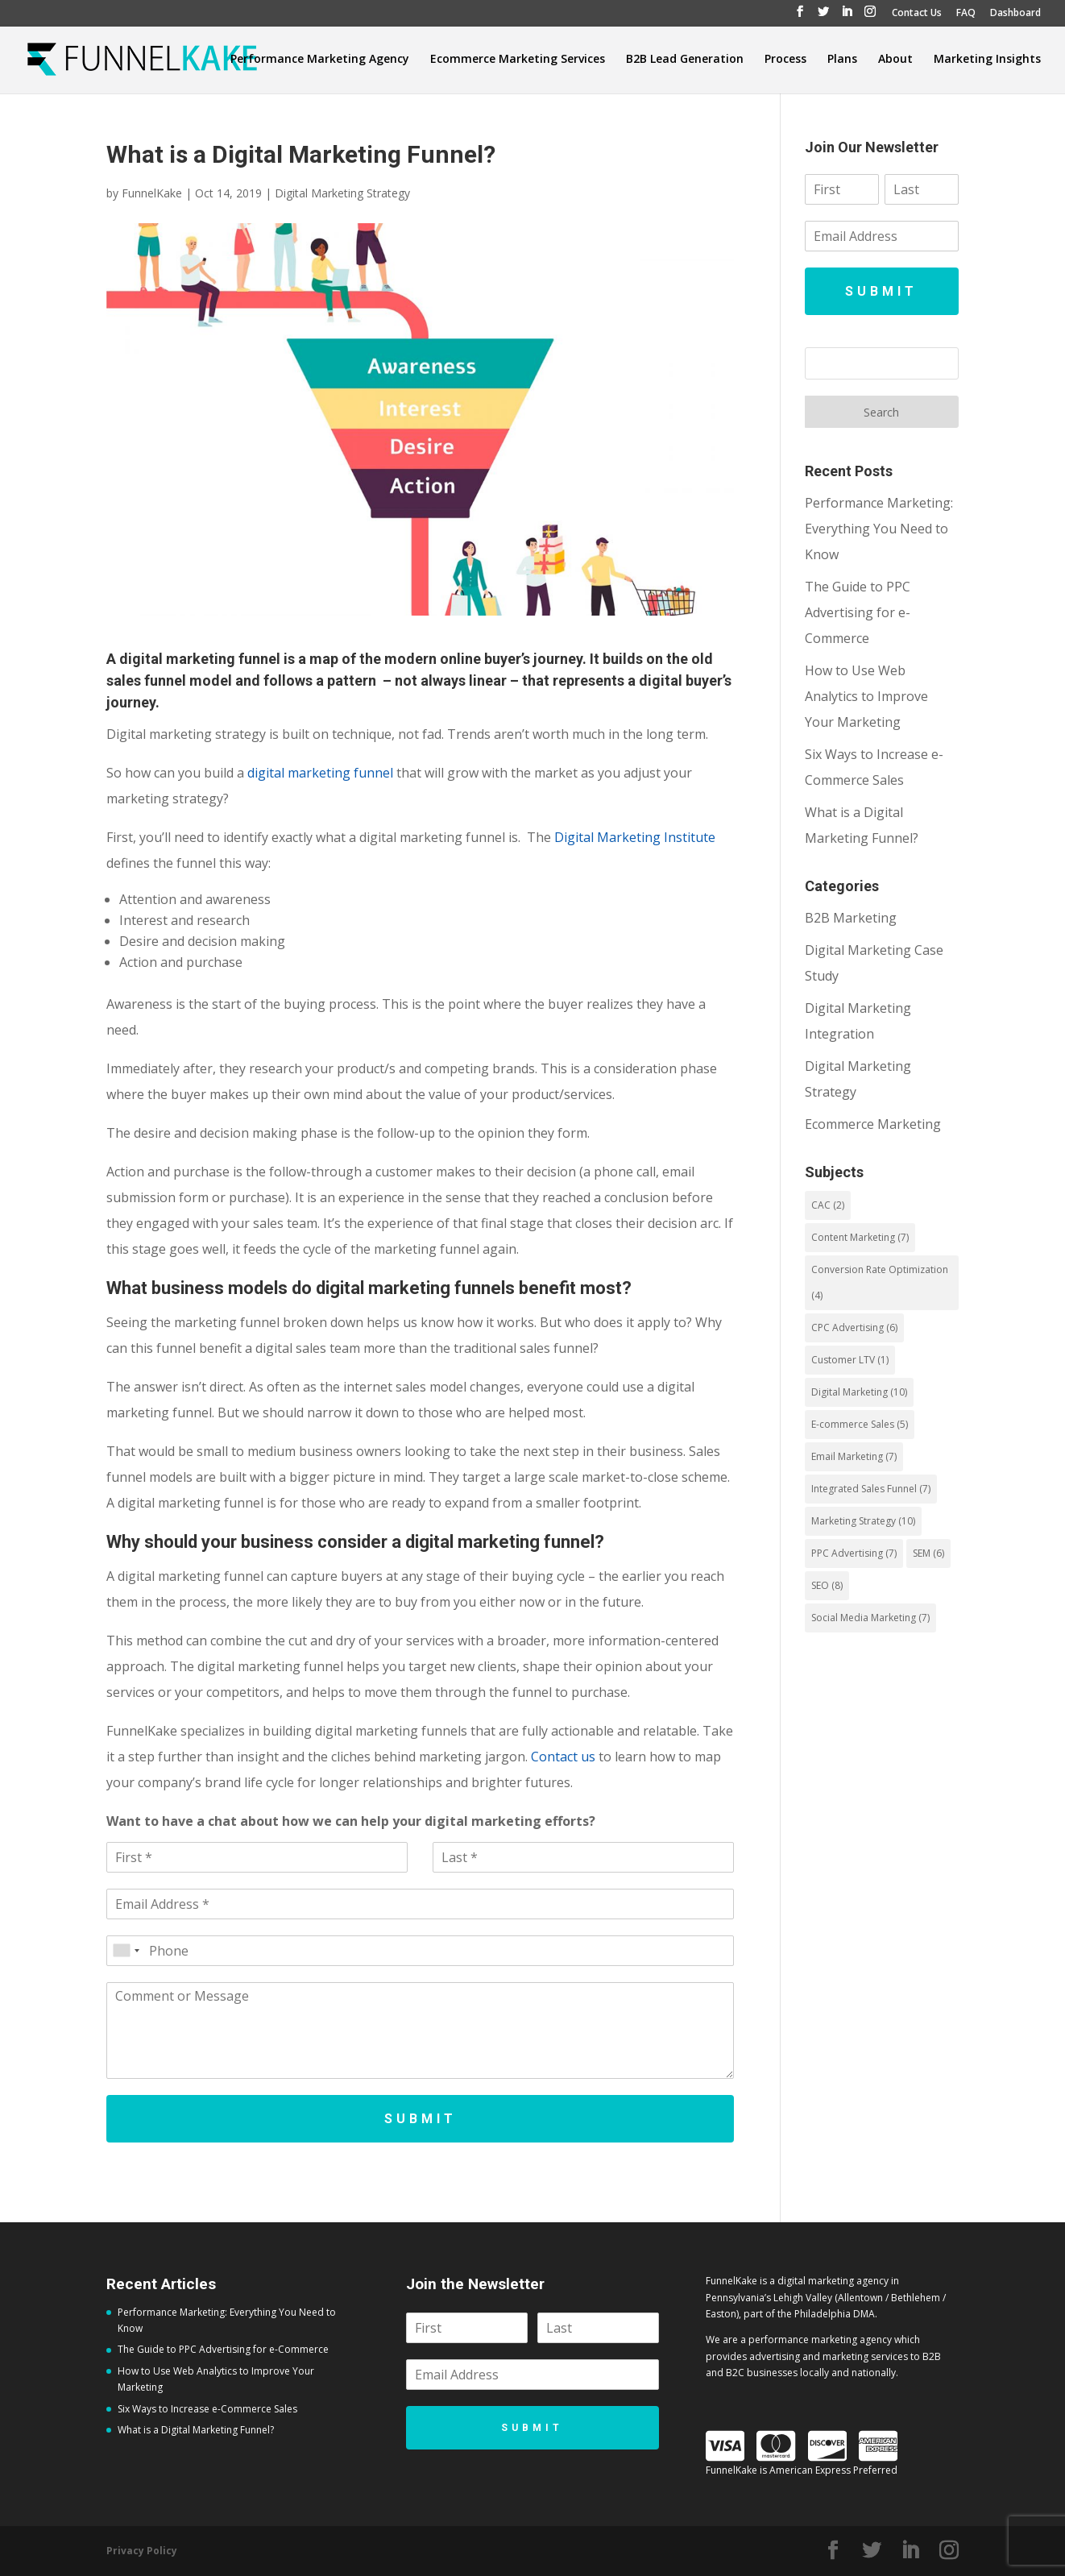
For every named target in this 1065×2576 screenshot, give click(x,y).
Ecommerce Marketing (873, 1124)
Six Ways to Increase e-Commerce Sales (207, 2409)
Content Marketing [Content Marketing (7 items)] (860, 1237)
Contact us (563, 1756)
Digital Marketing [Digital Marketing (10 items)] (859, 1392)
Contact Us (917, 13)
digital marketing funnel (320, 773)
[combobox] (125, 1950)
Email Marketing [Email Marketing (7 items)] (854, 1456)
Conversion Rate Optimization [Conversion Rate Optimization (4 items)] (879, 1282)
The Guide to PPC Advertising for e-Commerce (857, 612)
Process (785, 59)
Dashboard (1015, 13)
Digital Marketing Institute (634, 837)
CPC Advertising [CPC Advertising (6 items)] (854, 1327)
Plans (842, 59)
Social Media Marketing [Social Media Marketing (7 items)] (870, 1617)
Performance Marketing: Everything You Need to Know (879, 528)
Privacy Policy (141, 2550)
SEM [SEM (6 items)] (928, 1553)
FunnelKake (152, 193)
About (895, 59)
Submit (420, 2118)
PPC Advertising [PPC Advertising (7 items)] (854, 1553)
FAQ (966, 13)
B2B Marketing (851, 918)
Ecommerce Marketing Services (517, 59)
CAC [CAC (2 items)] (827, 1205)
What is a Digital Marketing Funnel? (197, 2430)
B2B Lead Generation (685, 59)
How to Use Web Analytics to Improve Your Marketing (866, 696)
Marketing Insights (987, 59)
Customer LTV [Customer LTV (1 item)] (850, 1360)
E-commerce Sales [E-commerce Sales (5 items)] (859, 1424)
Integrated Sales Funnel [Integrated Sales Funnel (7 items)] (870, 1488)
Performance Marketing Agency (319, 59)
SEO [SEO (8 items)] (827, 1585)
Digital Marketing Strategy (342, 193)
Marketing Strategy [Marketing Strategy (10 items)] (863, 1521)
